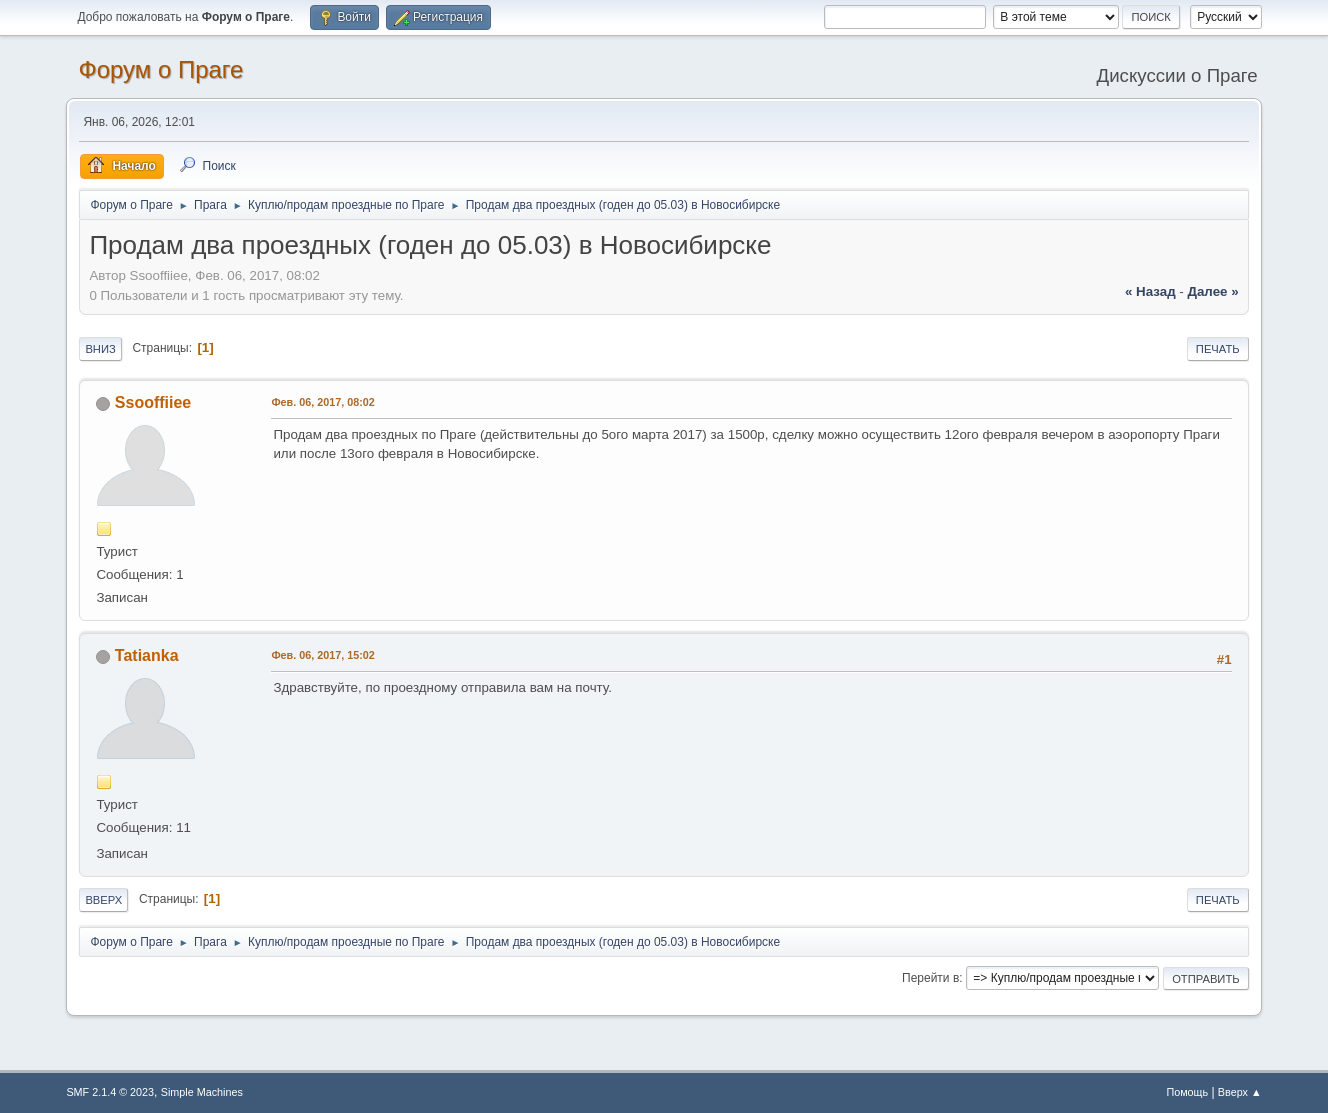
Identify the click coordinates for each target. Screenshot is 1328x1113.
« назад (1150, 291)
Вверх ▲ (1240, 1092)
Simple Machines (202, 1092)
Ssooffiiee (153, 402)
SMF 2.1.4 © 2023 (110, 1092)
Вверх (103, 900)
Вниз (100, 349)
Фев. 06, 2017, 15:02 (322, 655)
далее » (1212, 291)
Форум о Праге (160, 69)
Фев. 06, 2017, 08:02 (322, 402)
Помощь (1187, 1092)
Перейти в (930, 978)
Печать (1218, 349)
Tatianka (147, 655)
